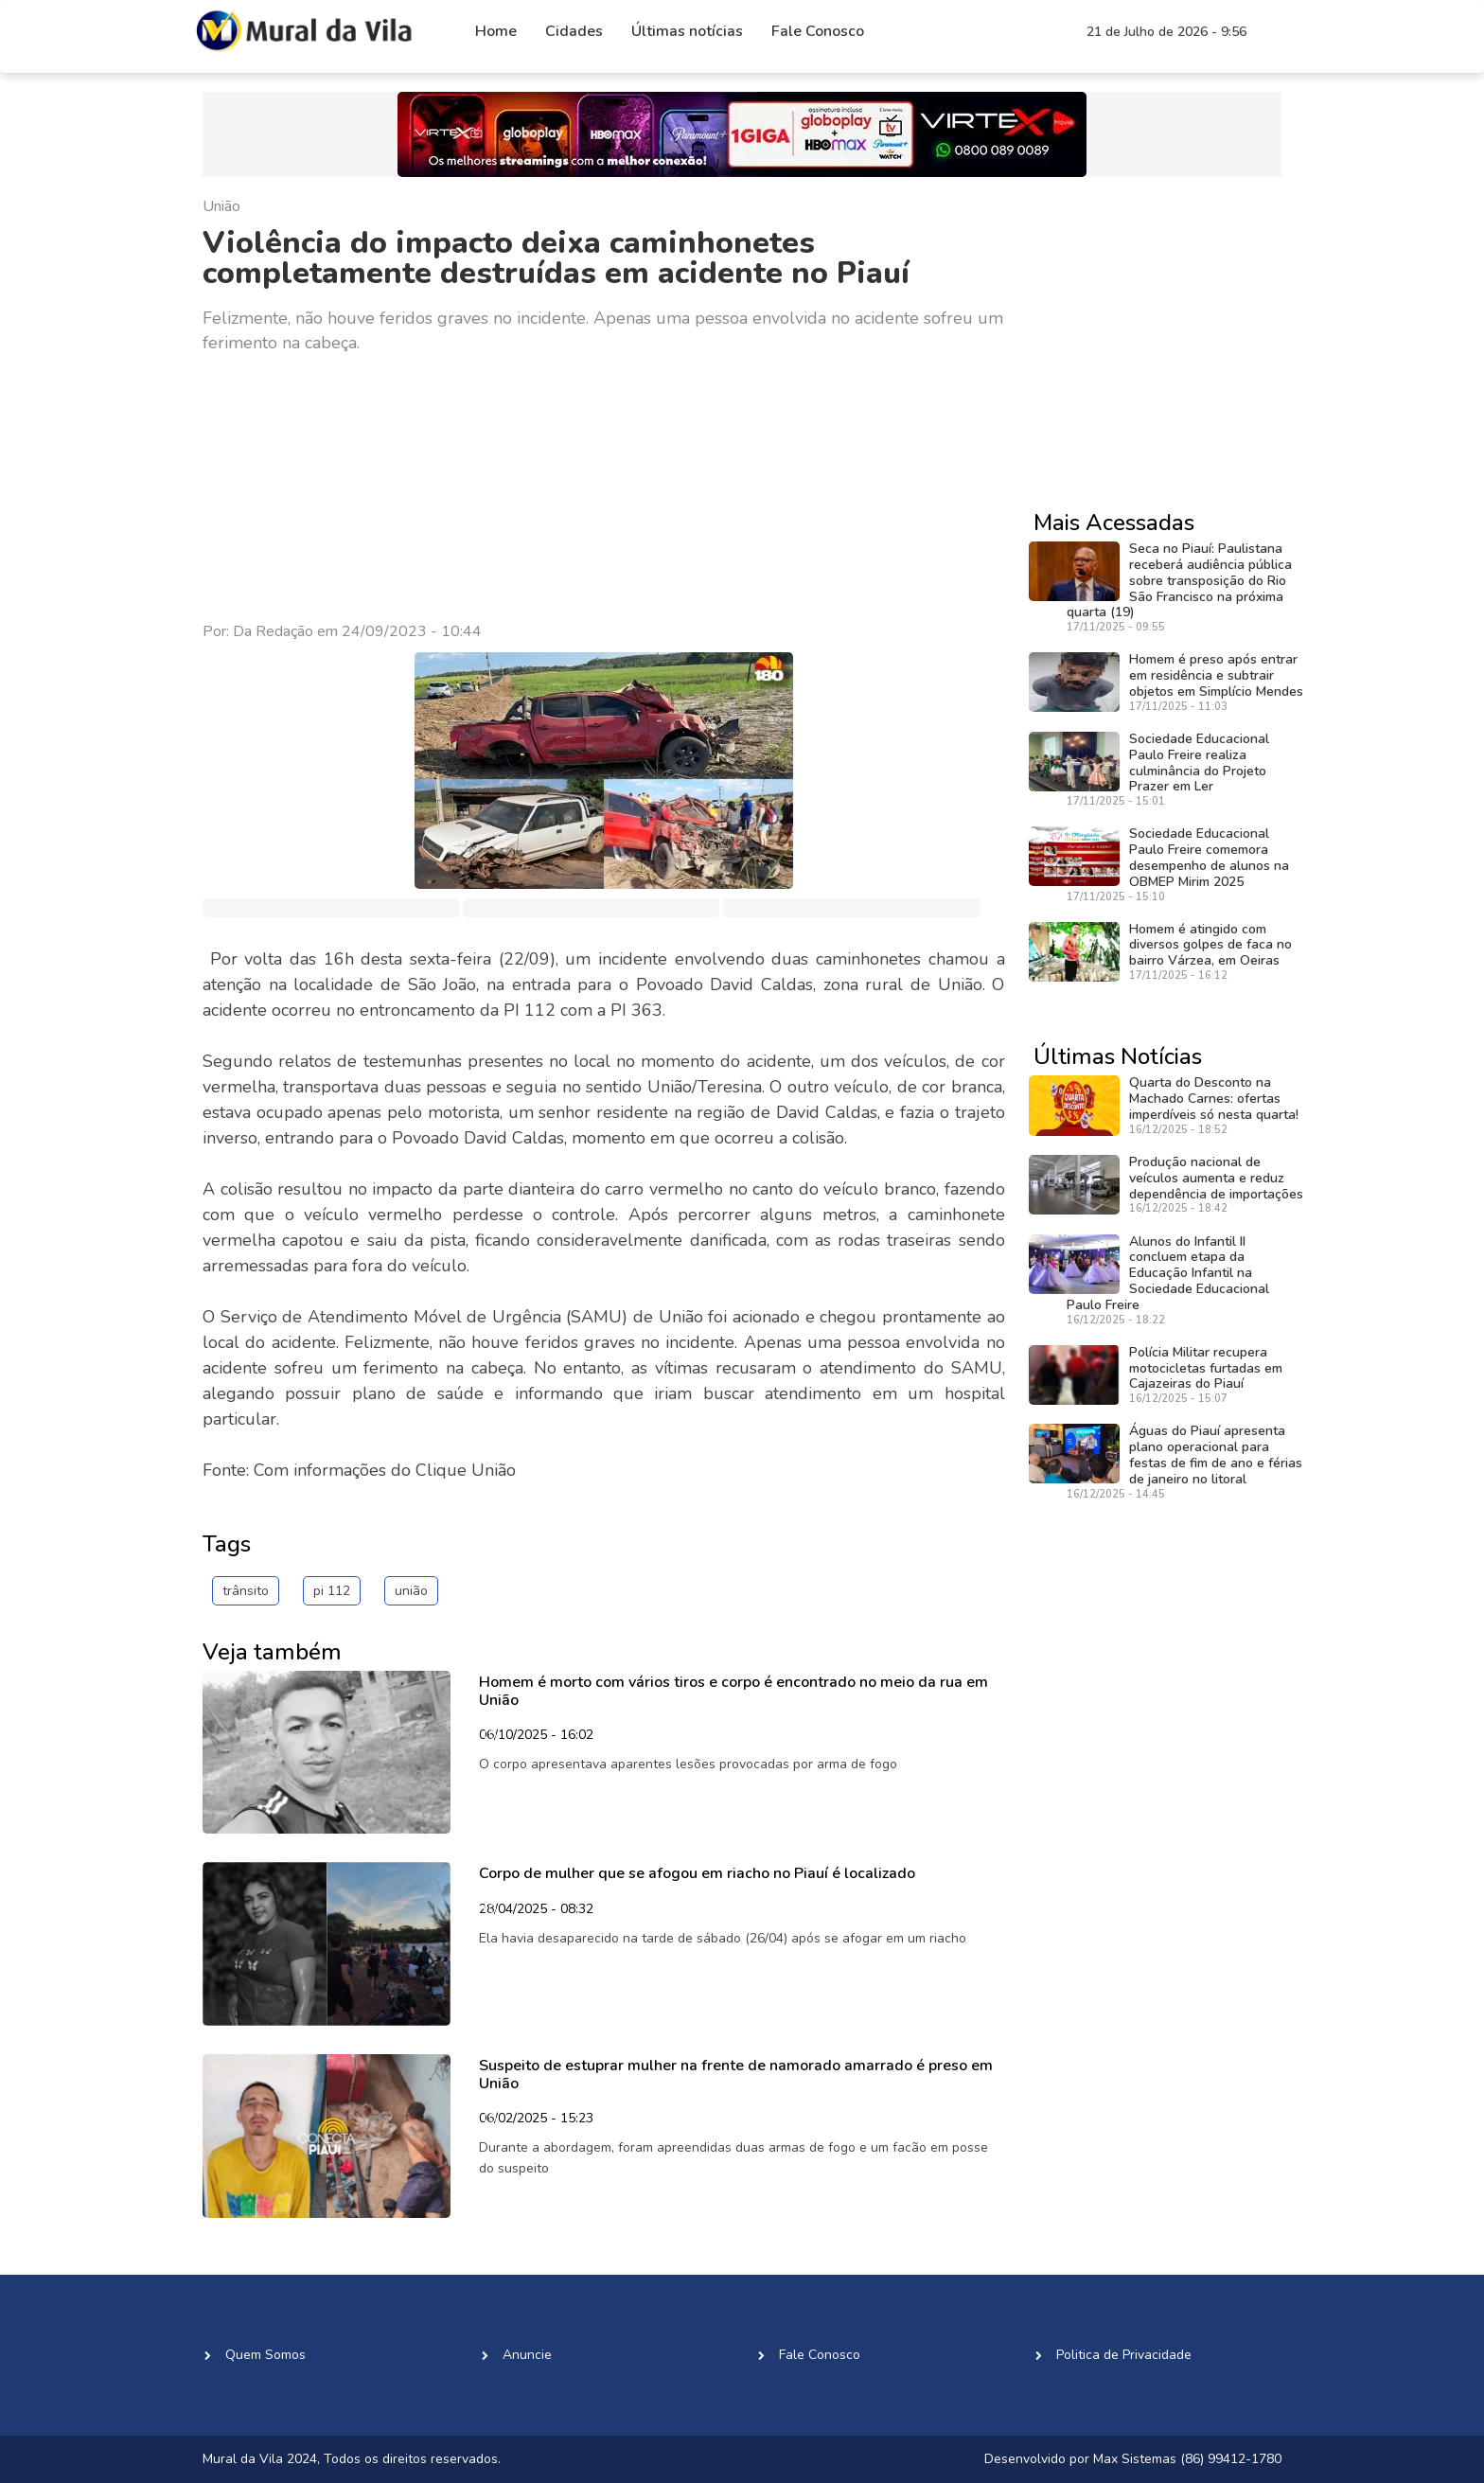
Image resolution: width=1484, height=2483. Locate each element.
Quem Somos (265, 2355)
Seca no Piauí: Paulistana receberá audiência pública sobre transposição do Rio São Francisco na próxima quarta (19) (1179, 580)
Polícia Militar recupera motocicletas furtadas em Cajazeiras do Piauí (1205, 1368)
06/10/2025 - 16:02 (536, 1736)
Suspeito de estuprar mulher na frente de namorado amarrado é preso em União (736, 2074)
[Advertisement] (604, 488)
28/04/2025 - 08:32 (536, 1910)
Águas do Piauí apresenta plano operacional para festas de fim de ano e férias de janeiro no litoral (1215, 1454)
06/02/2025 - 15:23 (536, 2119)
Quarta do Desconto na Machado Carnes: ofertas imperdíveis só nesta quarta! (1213, 1098)
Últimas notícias (687, 31)
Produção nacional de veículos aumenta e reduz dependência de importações (1216, 1178)
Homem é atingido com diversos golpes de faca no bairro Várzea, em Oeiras (1210, 945)
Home (496, 31)
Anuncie (527, 2355)
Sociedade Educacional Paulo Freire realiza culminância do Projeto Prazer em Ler (1199, 762)
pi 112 (331, 1591)
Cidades (574, 31)
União (221, 206)
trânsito (245, 1591)
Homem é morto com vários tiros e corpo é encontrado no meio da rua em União (733, 1691)
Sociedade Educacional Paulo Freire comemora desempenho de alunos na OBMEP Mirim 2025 (1209, 857)
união (411, 1591)
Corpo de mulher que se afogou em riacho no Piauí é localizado (697, 1873)
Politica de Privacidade (1124, 2355)
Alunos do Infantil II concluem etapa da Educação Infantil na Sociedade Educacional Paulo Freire (1168, 1273)
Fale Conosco (817, 31)
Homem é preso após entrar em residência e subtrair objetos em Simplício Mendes (1216, 675)
